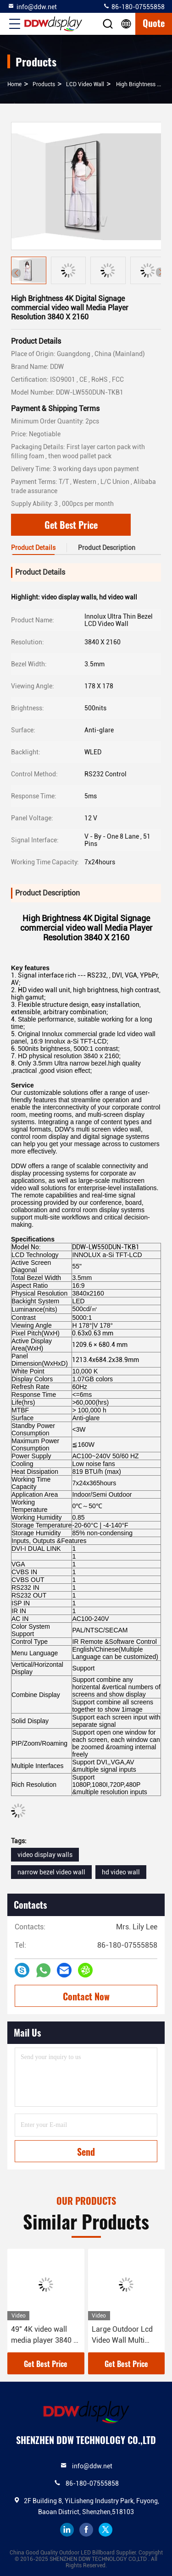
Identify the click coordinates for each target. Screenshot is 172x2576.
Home (14, 84)
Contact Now (86, 1996)
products (44, 84)
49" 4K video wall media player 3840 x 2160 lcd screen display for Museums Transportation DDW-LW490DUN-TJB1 (45, 2335)
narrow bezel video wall (51, 1872)
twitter (105, 2530)
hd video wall (121, 1872)
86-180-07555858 (134, 6)
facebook (86, 2530)
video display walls (44, 1854)
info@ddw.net (32, 6)
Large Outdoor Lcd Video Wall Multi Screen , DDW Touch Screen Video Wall (125, 2335)
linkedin (67, 2530)
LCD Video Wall (85, 84)
